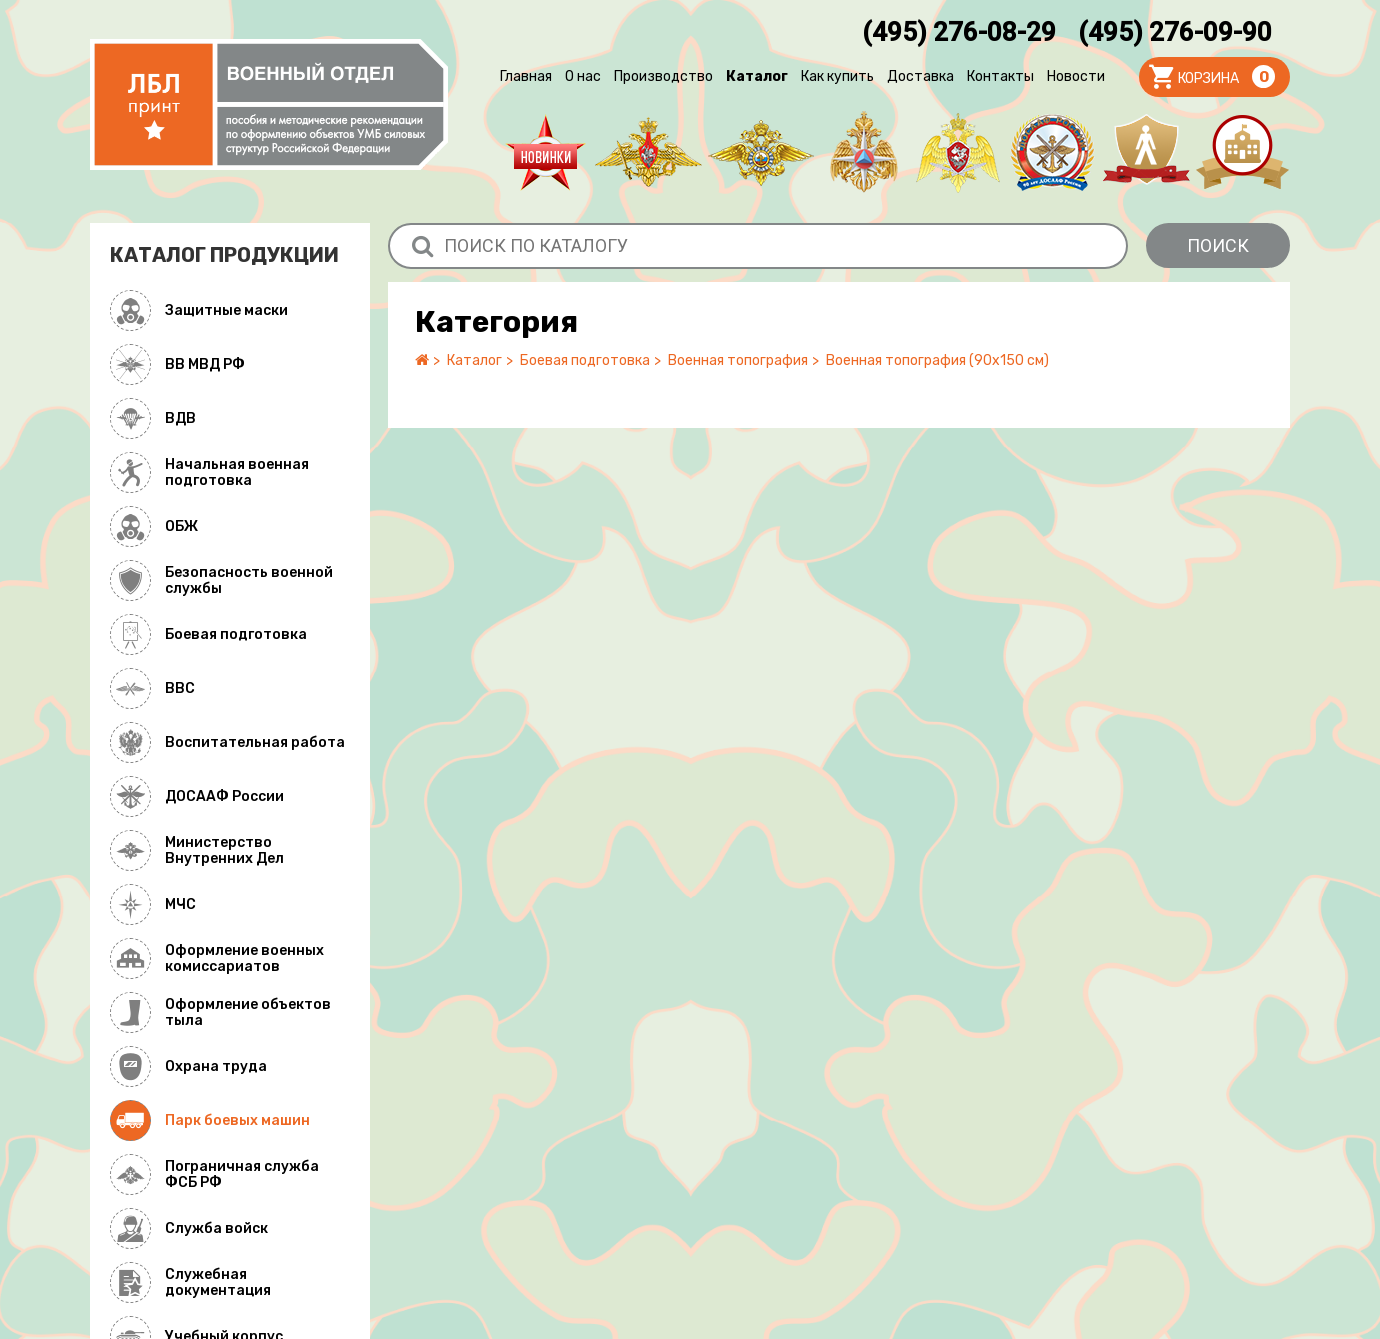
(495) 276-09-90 (1175, 32)
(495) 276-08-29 (959, 32)
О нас (583, 76)
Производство (663, 76)
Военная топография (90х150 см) (937, 360)
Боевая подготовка (585, 360)
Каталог (757, 76)
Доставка (920, 76)
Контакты (1000, 76)
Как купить (837, 76)
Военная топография (738, 360)
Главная (526, 76)
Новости (1076, 76)
